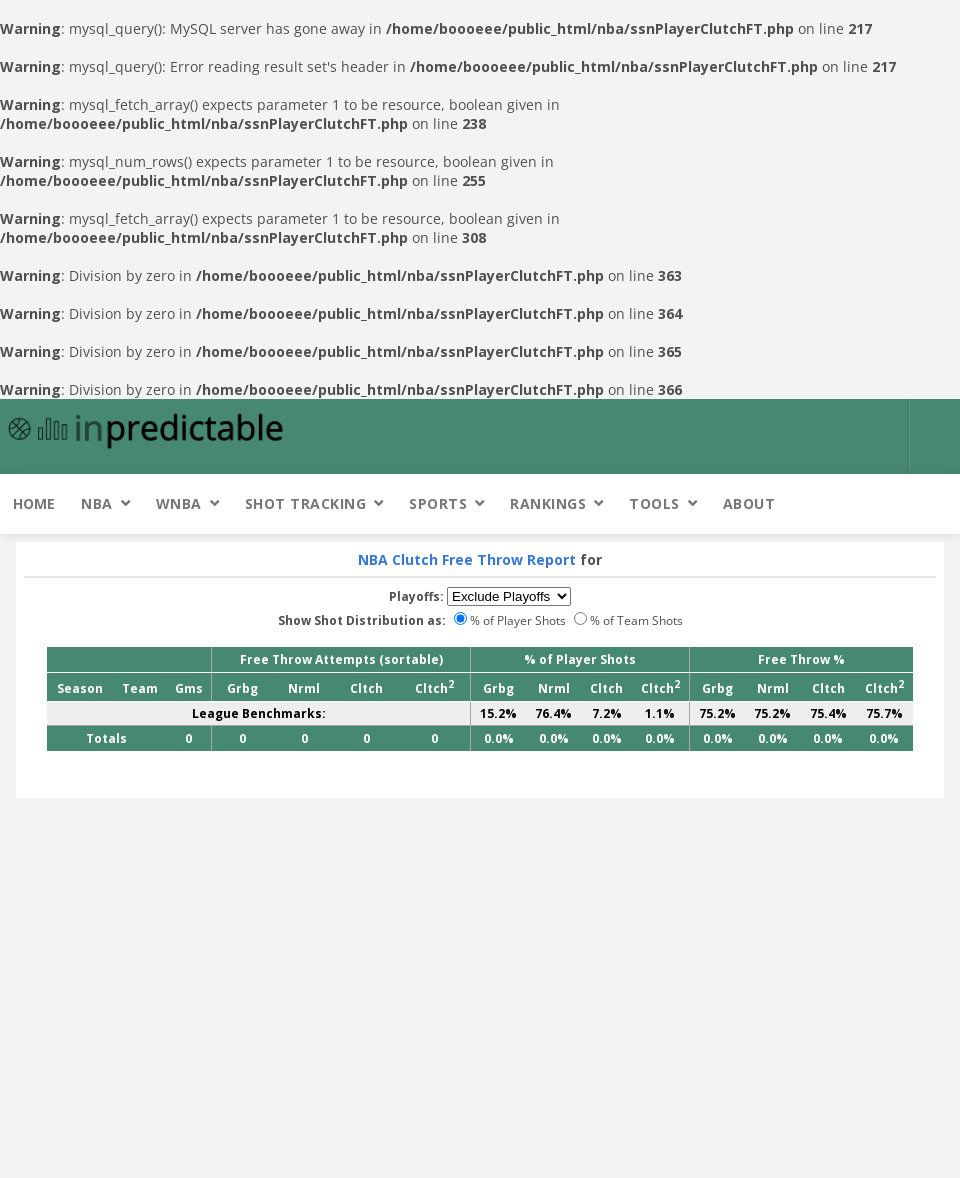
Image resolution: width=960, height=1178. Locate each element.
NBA (97, 503)
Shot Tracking (306, 503)
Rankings (548, 503)
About (749, 503)
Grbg (242, 688)
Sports (438, 503)
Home (34, 503)
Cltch (366, 688)
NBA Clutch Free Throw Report (467, 559)
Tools (654, 503)
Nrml (304, 688)
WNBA (179, 503)
